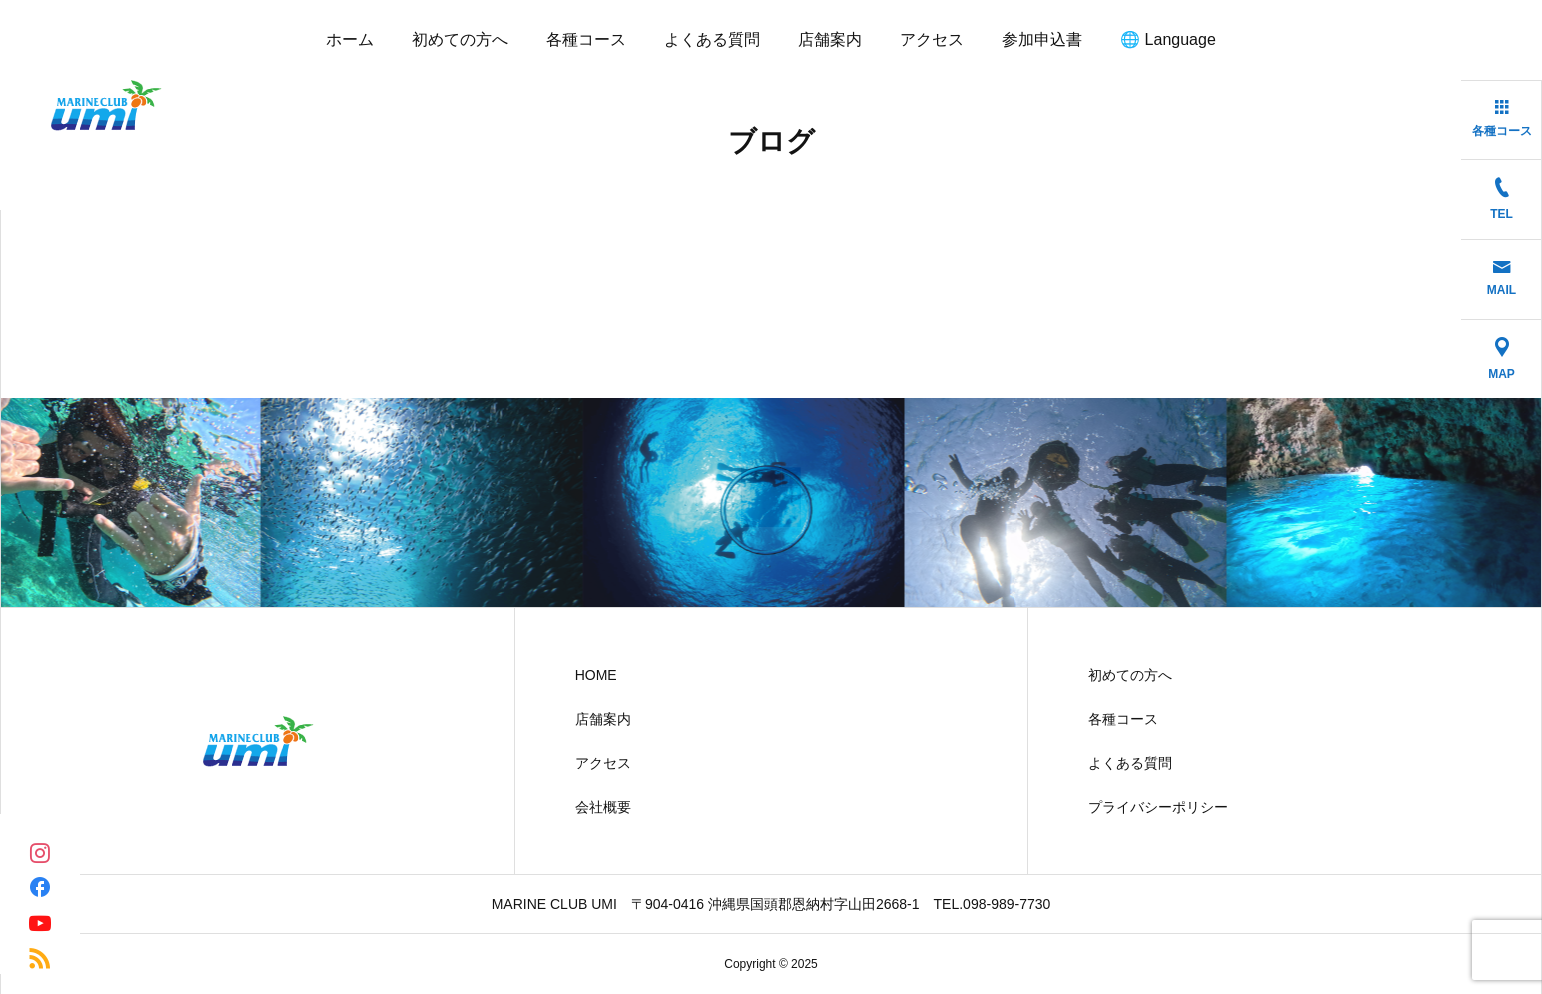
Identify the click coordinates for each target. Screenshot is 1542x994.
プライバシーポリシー (1158, 807)
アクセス (932, 39)
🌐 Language (1168, 39)
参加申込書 (1042, 39)
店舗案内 (830, 39)
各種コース (586, 39)
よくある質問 (712, 39)
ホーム (350, 39)
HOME (596, 675)
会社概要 (603, 807)
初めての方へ (460, 39)
